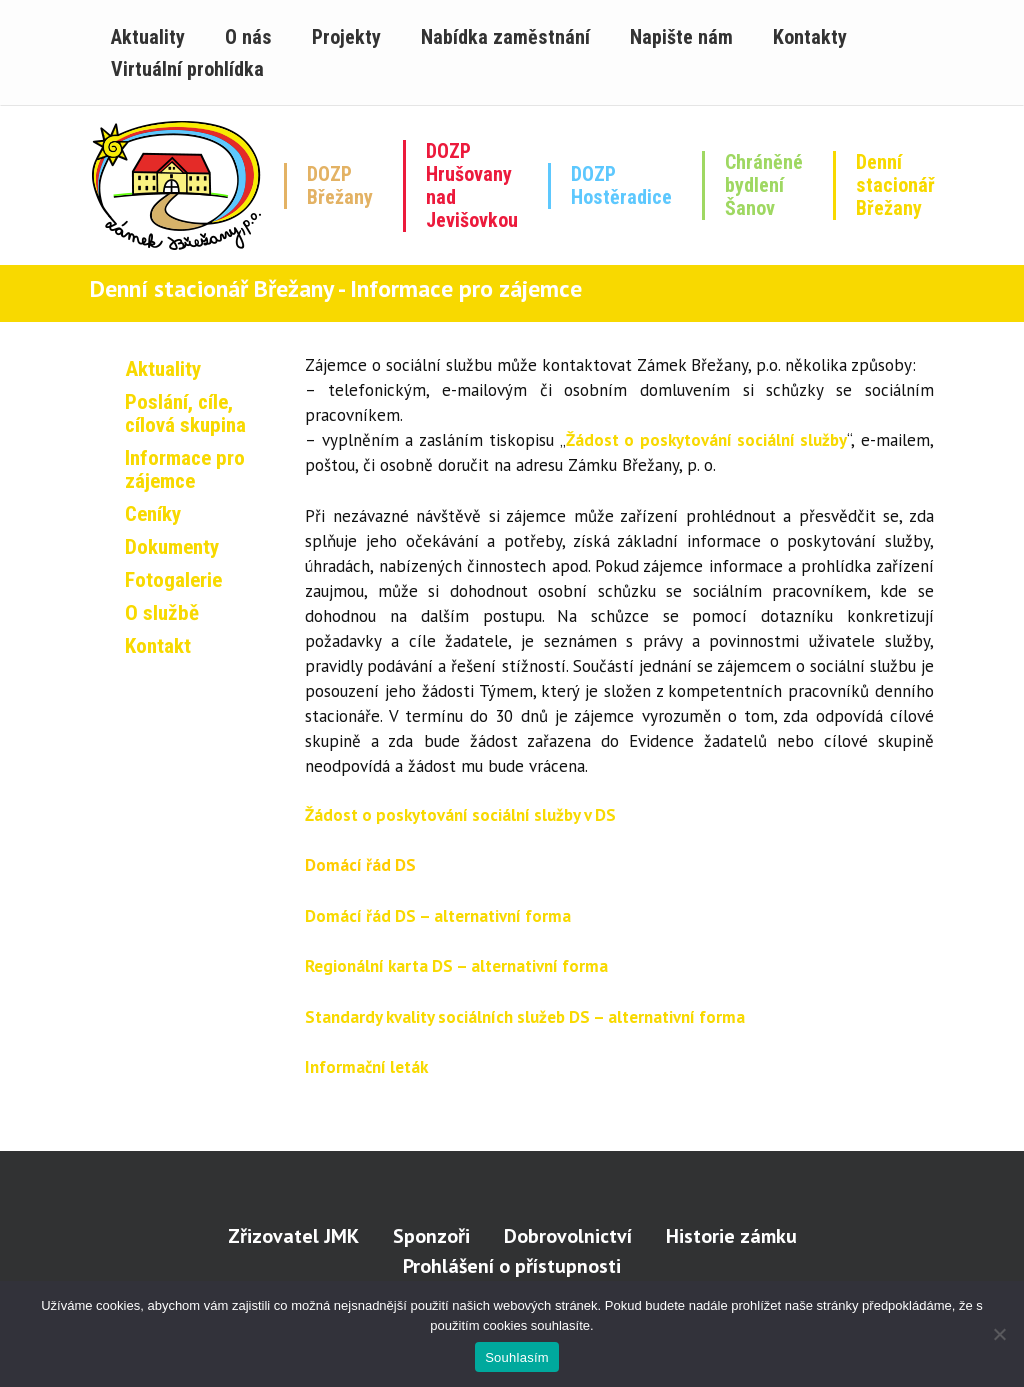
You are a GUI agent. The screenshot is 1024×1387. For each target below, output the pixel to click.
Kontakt (158, 646)
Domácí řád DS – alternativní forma (438, 916)
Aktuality (163, 369)
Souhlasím (517, 1357)
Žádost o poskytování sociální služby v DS (460, 815)
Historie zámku (731, 1236)
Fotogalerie (173, 580)
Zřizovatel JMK (293, 1236)
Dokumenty (172, 547)
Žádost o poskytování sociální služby (707, 440)
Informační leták (366, 1067)
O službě (162, 613)
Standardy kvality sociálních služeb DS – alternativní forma (525, 1017)
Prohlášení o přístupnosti (512, 1266)
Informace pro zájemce (185, 469)
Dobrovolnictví (568, 1236)
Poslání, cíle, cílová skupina (185, 413)
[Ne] (999, 1334)
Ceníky (153, 514)
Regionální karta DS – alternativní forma (456, 966)
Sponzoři (431, 1236)
